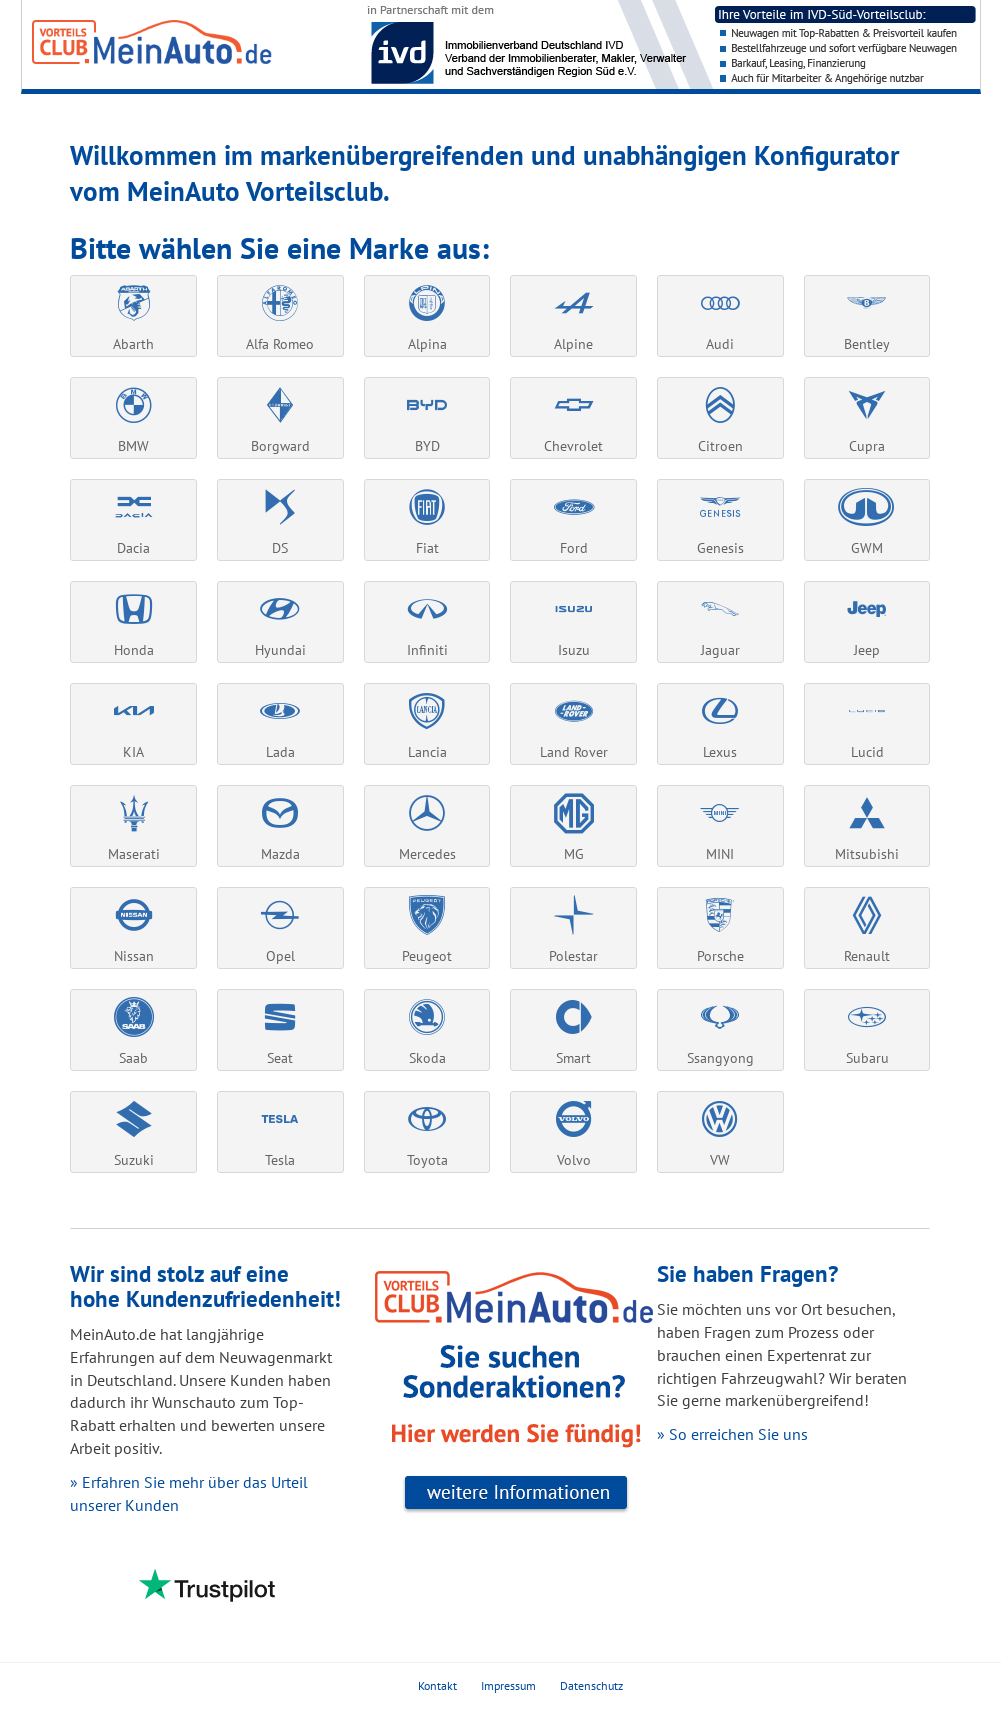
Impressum (508, 1685)
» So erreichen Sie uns (732, 1434)
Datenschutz (591, 1685)
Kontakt (437, 1685)
